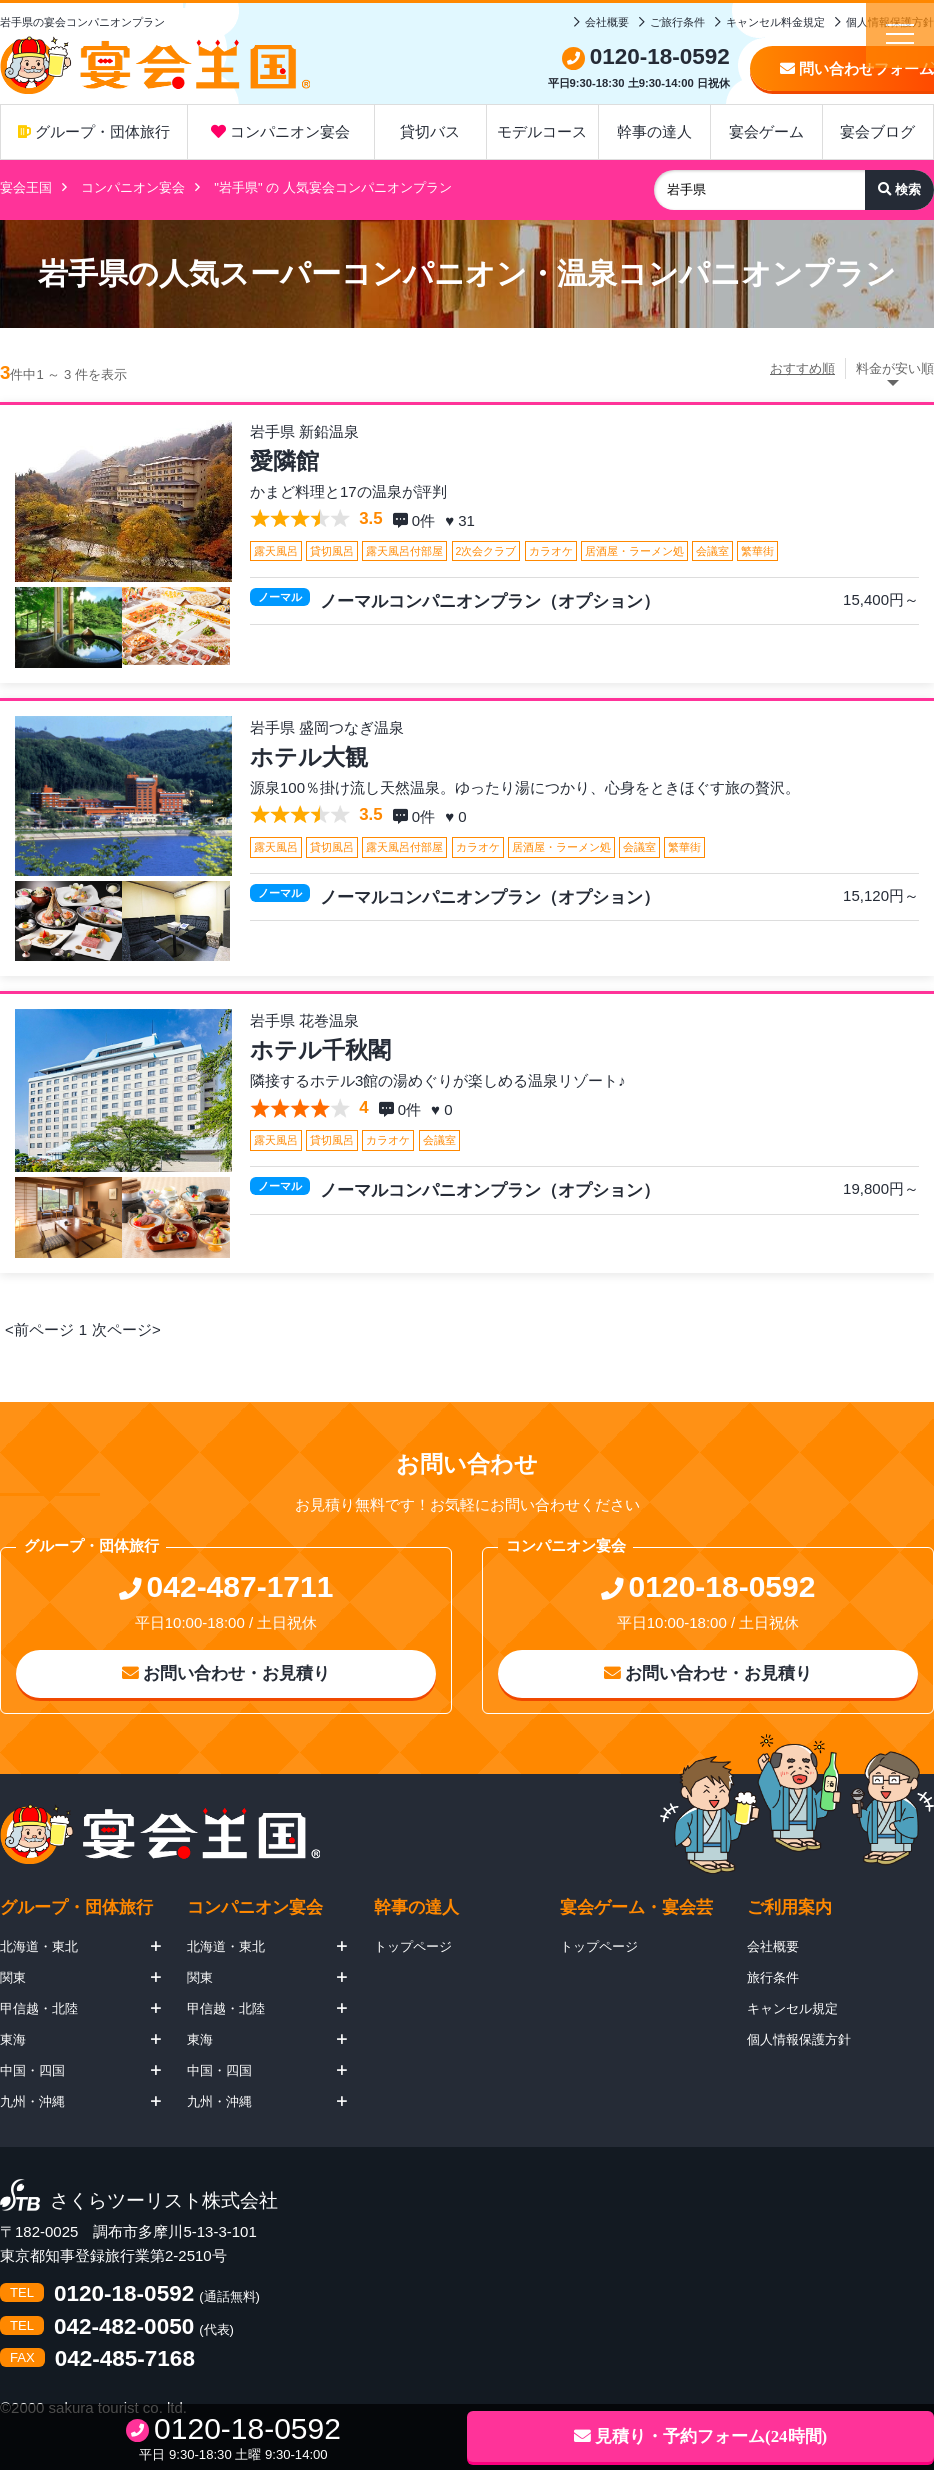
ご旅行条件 (677, 22)
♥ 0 (458, 816)
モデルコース (542, 131)
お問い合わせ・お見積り (226, 1673)
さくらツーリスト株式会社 (164, 2201)
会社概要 (607, 22)
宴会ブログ (877, 131)
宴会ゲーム (766, 131)
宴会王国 (26, 187)
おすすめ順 (802, 368)
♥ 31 (462, 520)
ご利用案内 (789, 1907)
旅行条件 (773, 1977)
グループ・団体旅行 (94, 131)
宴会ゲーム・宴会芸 (636, 1907)
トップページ (413, 1946)
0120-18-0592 (124, 2294)
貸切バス (430, 131)
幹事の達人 (654, 131)
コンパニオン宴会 (280, 131)
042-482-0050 (124, 2327)
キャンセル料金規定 (775, 22)
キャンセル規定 (792, 2008)
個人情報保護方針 (799, 2039)
